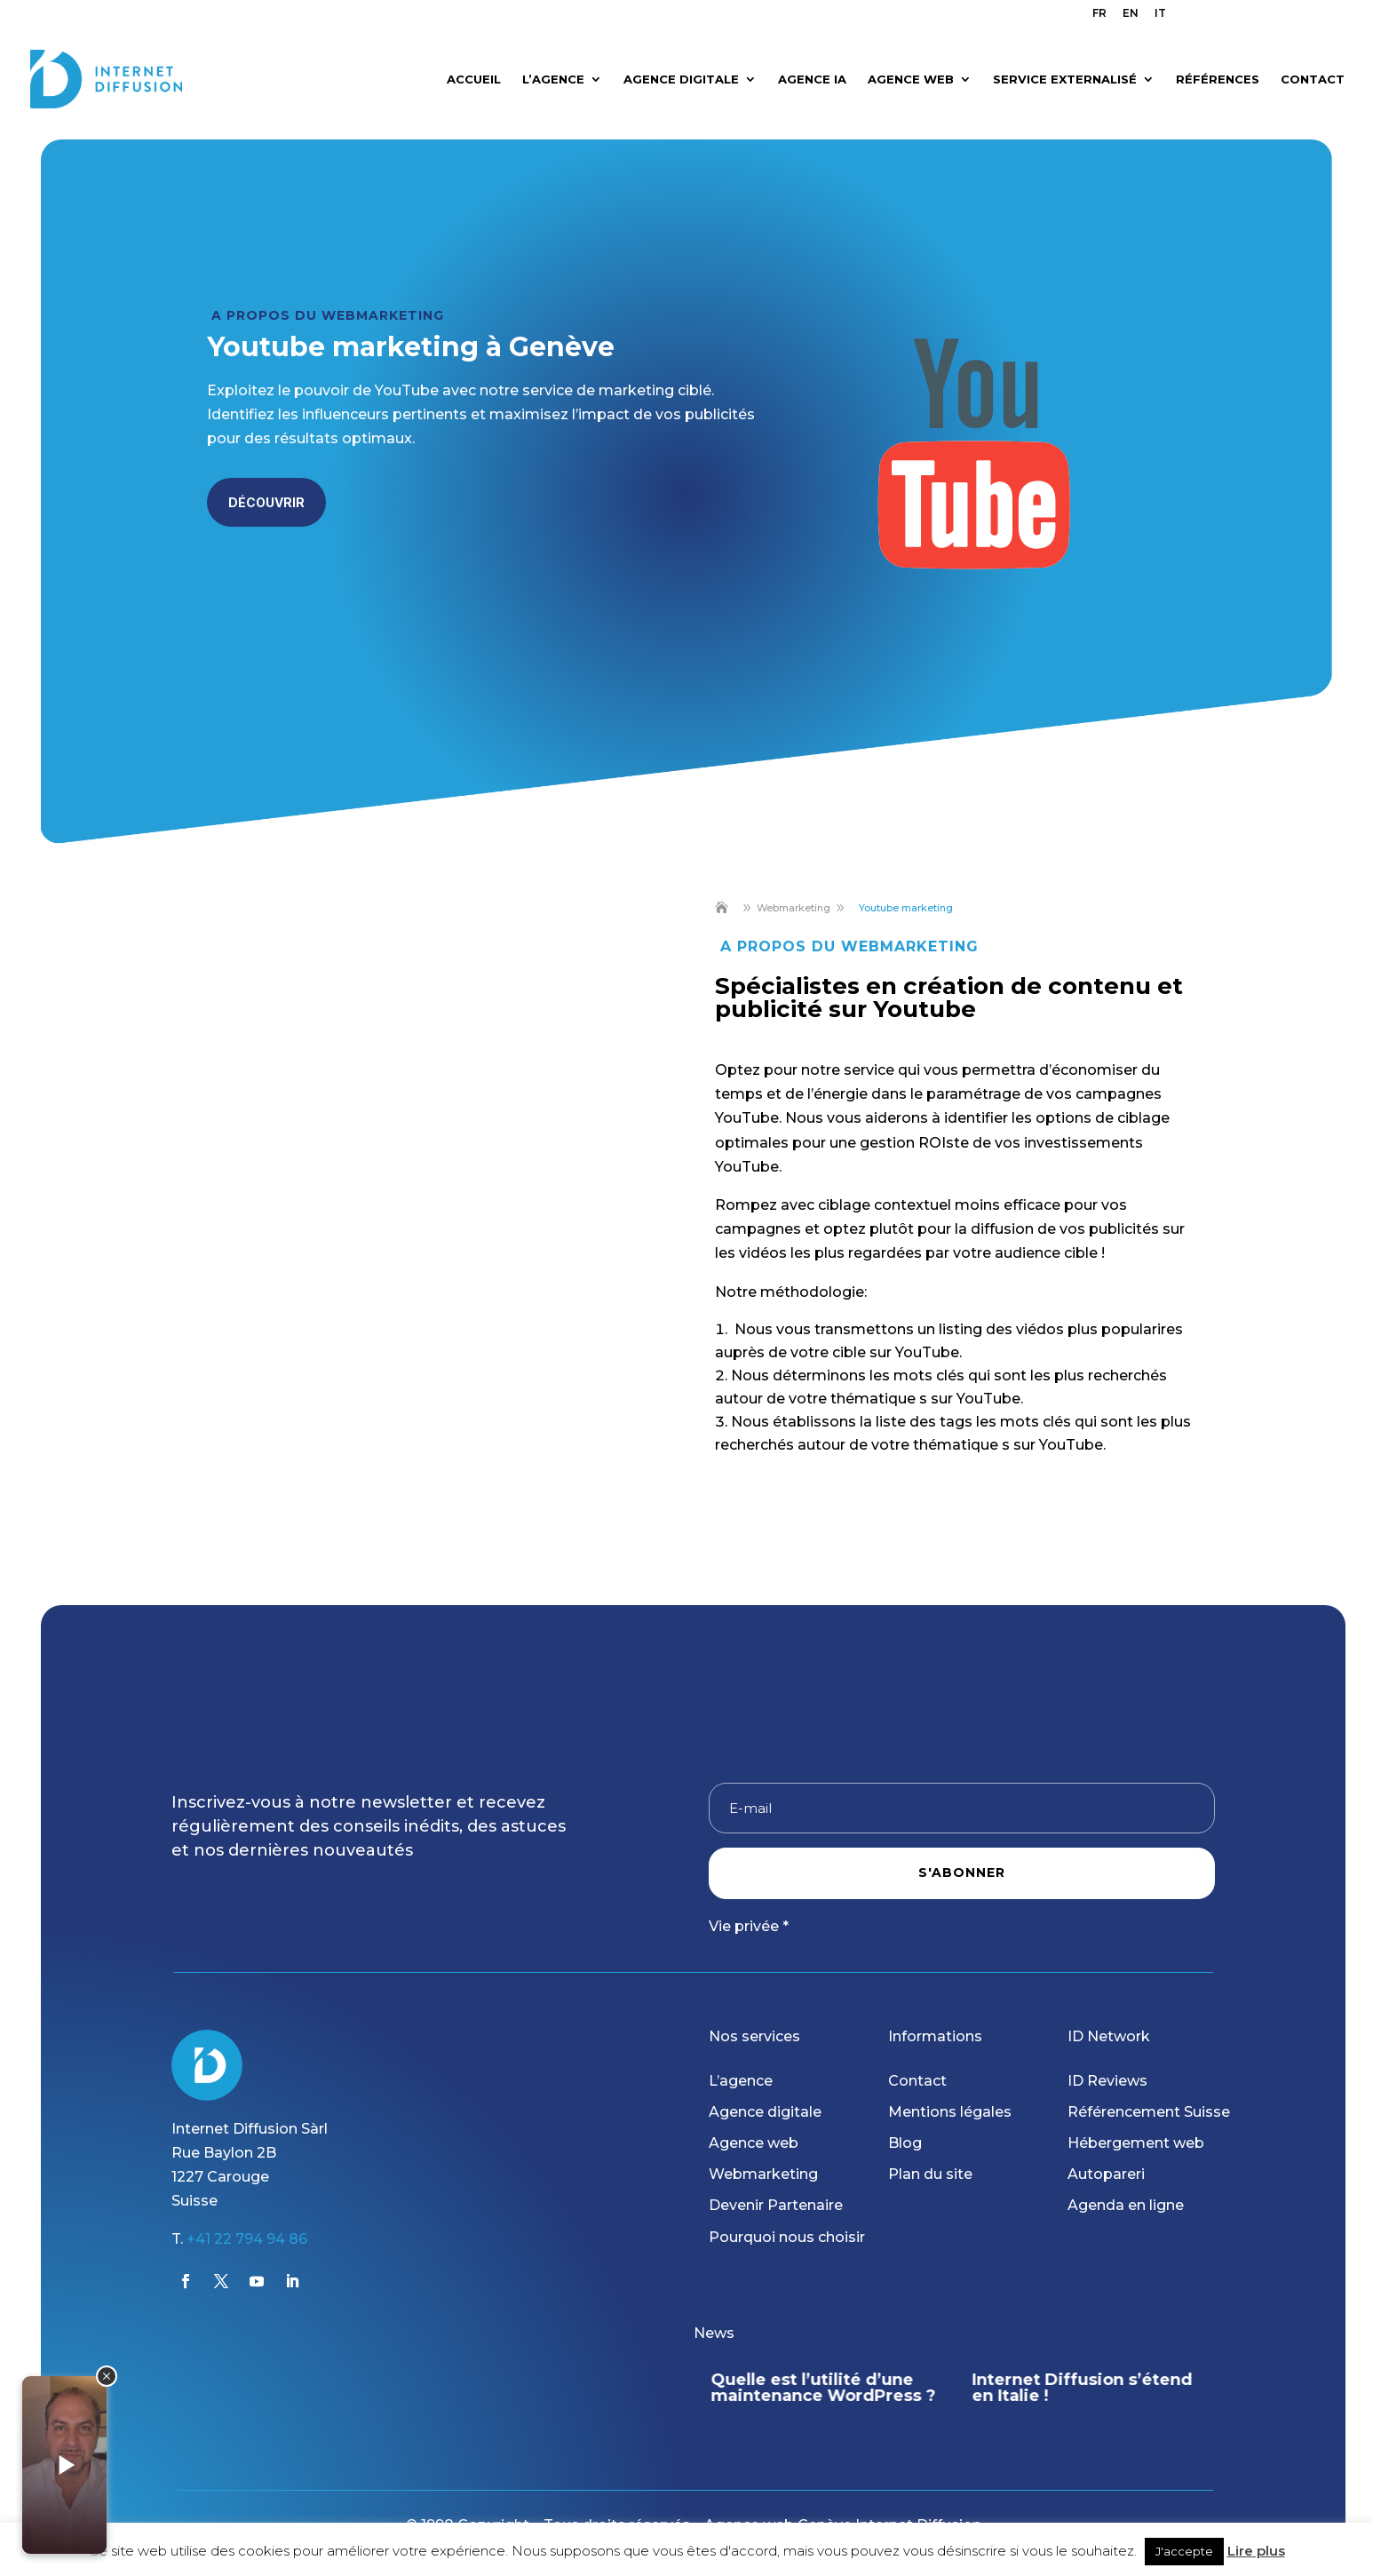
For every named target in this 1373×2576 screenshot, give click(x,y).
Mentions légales (950, 2111)
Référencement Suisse (1148, 2111)
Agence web (753, 2143)
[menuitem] (1099, 17)
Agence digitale (765, 2111)
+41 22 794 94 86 (247, 2238)
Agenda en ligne (1125, 2205)
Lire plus (1256, 2550)
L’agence (741, 2080)
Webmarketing (763, 2174)
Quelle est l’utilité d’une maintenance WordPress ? (823, 2387)
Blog (905, 2143)
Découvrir (266, 502)
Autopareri (1106, 2174)
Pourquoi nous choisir (787, 2237)
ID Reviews (1107, 2080)
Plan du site (930, 2174)
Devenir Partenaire (776, 2205)
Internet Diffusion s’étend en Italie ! (1082, 2387)
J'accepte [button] (1184, 2551)
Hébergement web (1135, 2143)
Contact (917, 2080)
